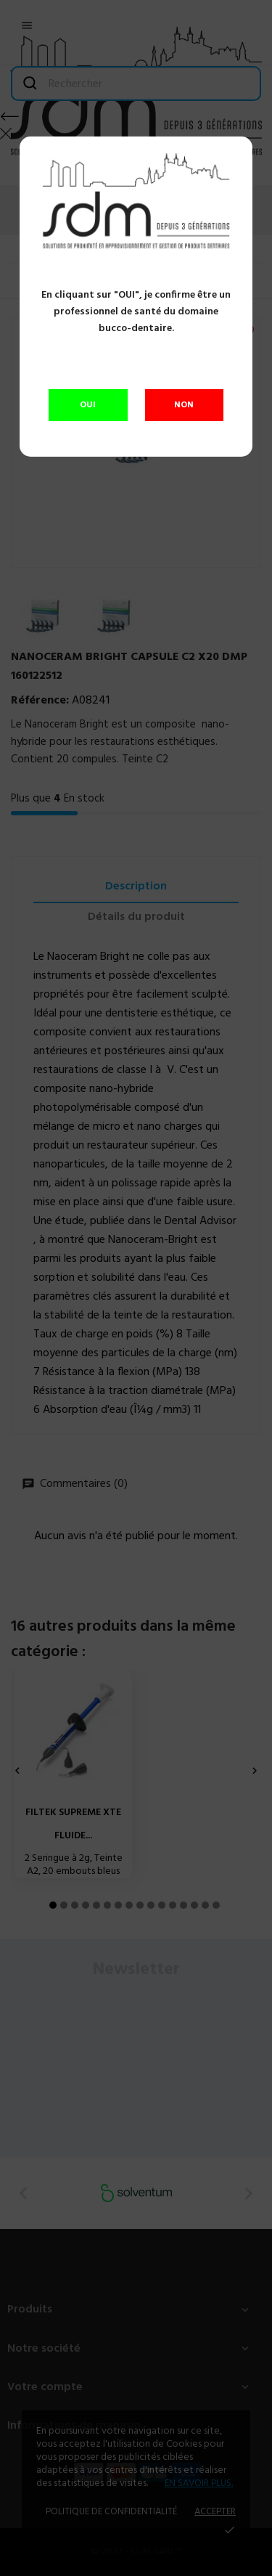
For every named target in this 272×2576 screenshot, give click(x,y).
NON (184, 405)
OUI (88, 405)
